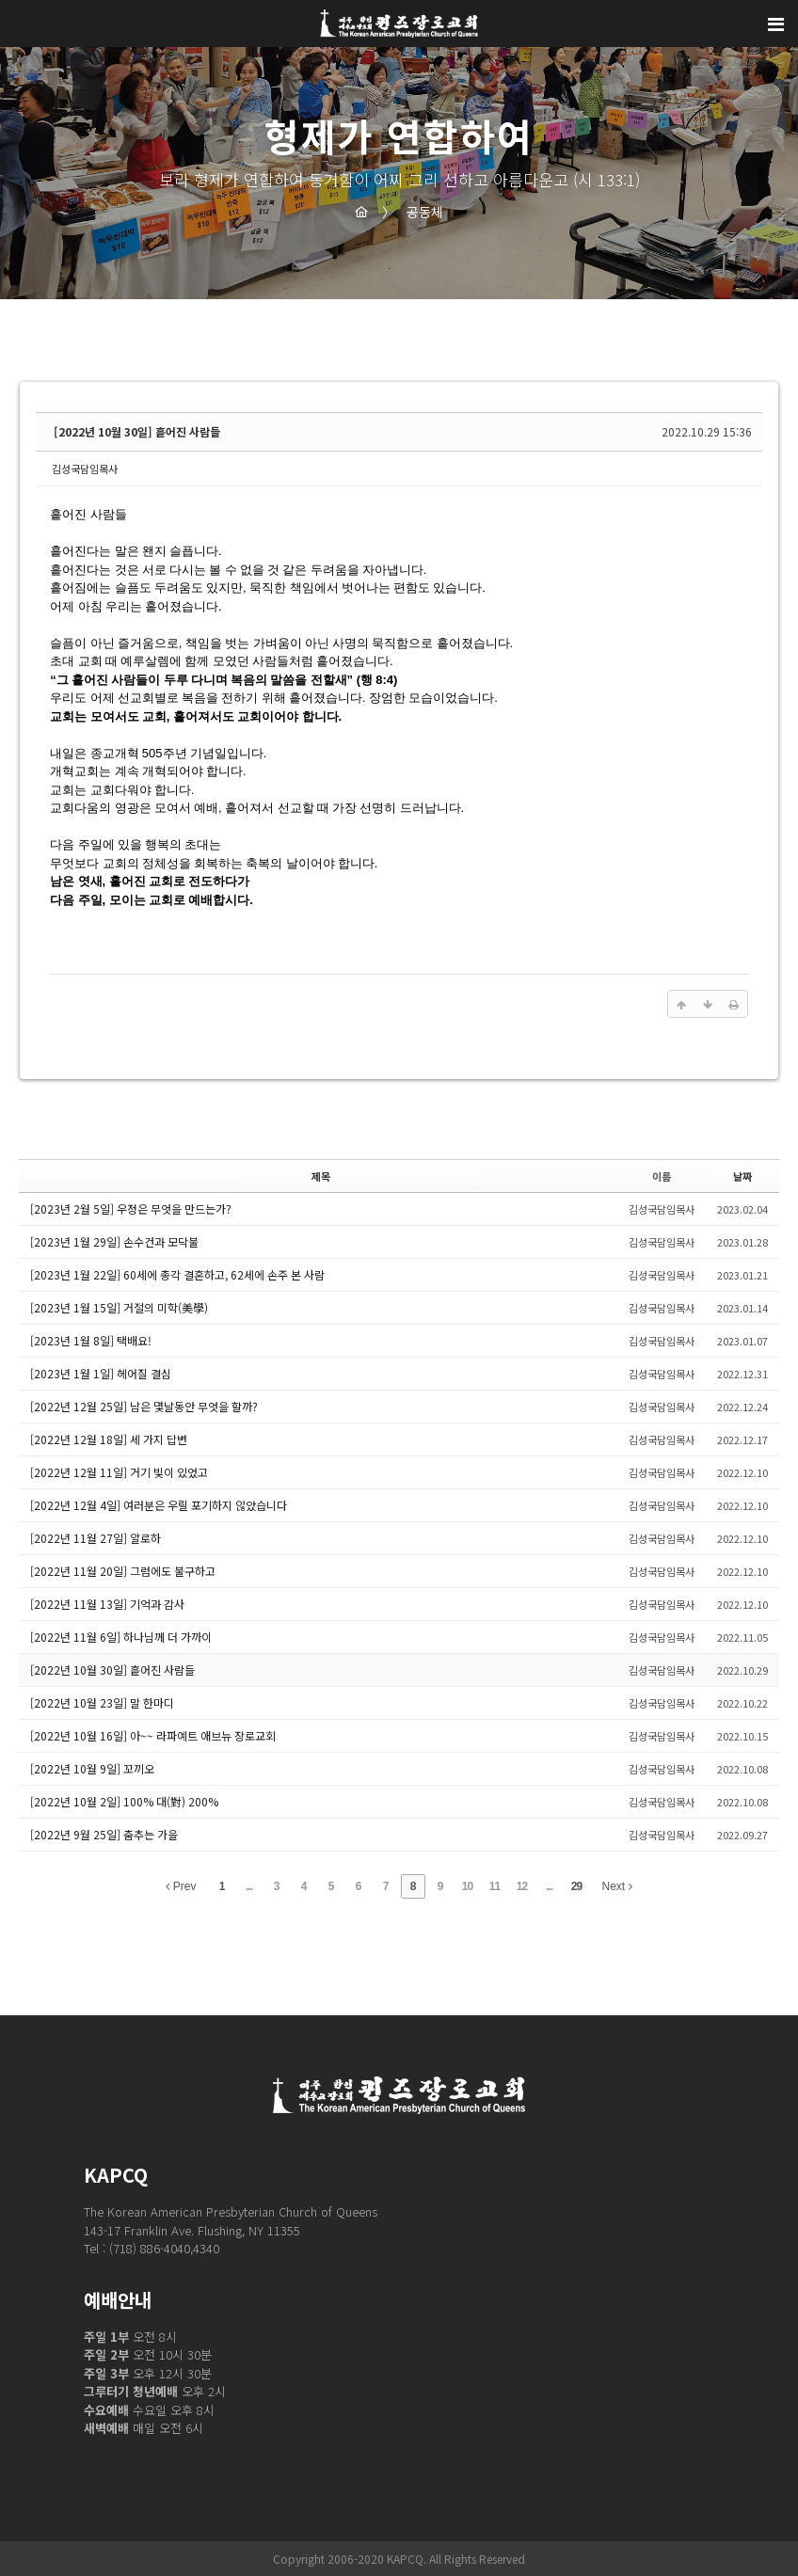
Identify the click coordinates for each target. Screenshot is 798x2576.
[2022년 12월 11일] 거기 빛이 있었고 (119, 1472)
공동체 (412, 211)
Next (617, 1886)
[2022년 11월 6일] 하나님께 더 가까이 (121, 1637)
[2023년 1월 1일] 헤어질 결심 (100, 1373)
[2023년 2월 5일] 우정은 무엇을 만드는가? (130, 1208)
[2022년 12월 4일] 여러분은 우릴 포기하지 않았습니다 (158, 1505)
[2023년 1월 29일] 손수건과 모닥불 (114, 1241)
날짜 (742, 1176)
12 (522, 1886)
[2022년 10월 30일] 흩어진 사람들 (137, 431)
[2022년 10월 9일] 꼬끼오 (92, 1768)
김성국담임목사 (85, 468)
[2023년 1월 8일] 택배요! (91, 1340)
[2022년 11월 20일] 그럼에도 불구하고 (122, 1571)
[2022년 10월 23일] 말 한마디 (102, 1702)
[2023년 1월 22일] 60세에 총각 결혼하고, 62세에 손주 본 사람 (177, 1274)
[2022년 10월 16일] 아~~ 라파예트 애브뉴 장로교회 (153, 1735)
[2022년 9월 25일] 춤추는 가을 (104, 1834)
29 (576, 1886)
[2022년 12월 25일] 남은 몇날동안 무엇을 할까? (144, 1406)
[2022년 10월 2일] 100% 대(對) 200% (124, 1801)
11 (494, 1886)
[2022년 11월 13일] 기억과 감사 (107, 1604)
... (249, 1886)
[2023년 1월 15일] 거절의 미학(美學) (119, 1307)
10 (467, 1886)
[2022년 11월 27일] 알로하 (95, 1538)
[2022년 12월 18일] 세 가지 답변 (108, 1439)
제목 (320, 1176)
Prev (181, 1886)
